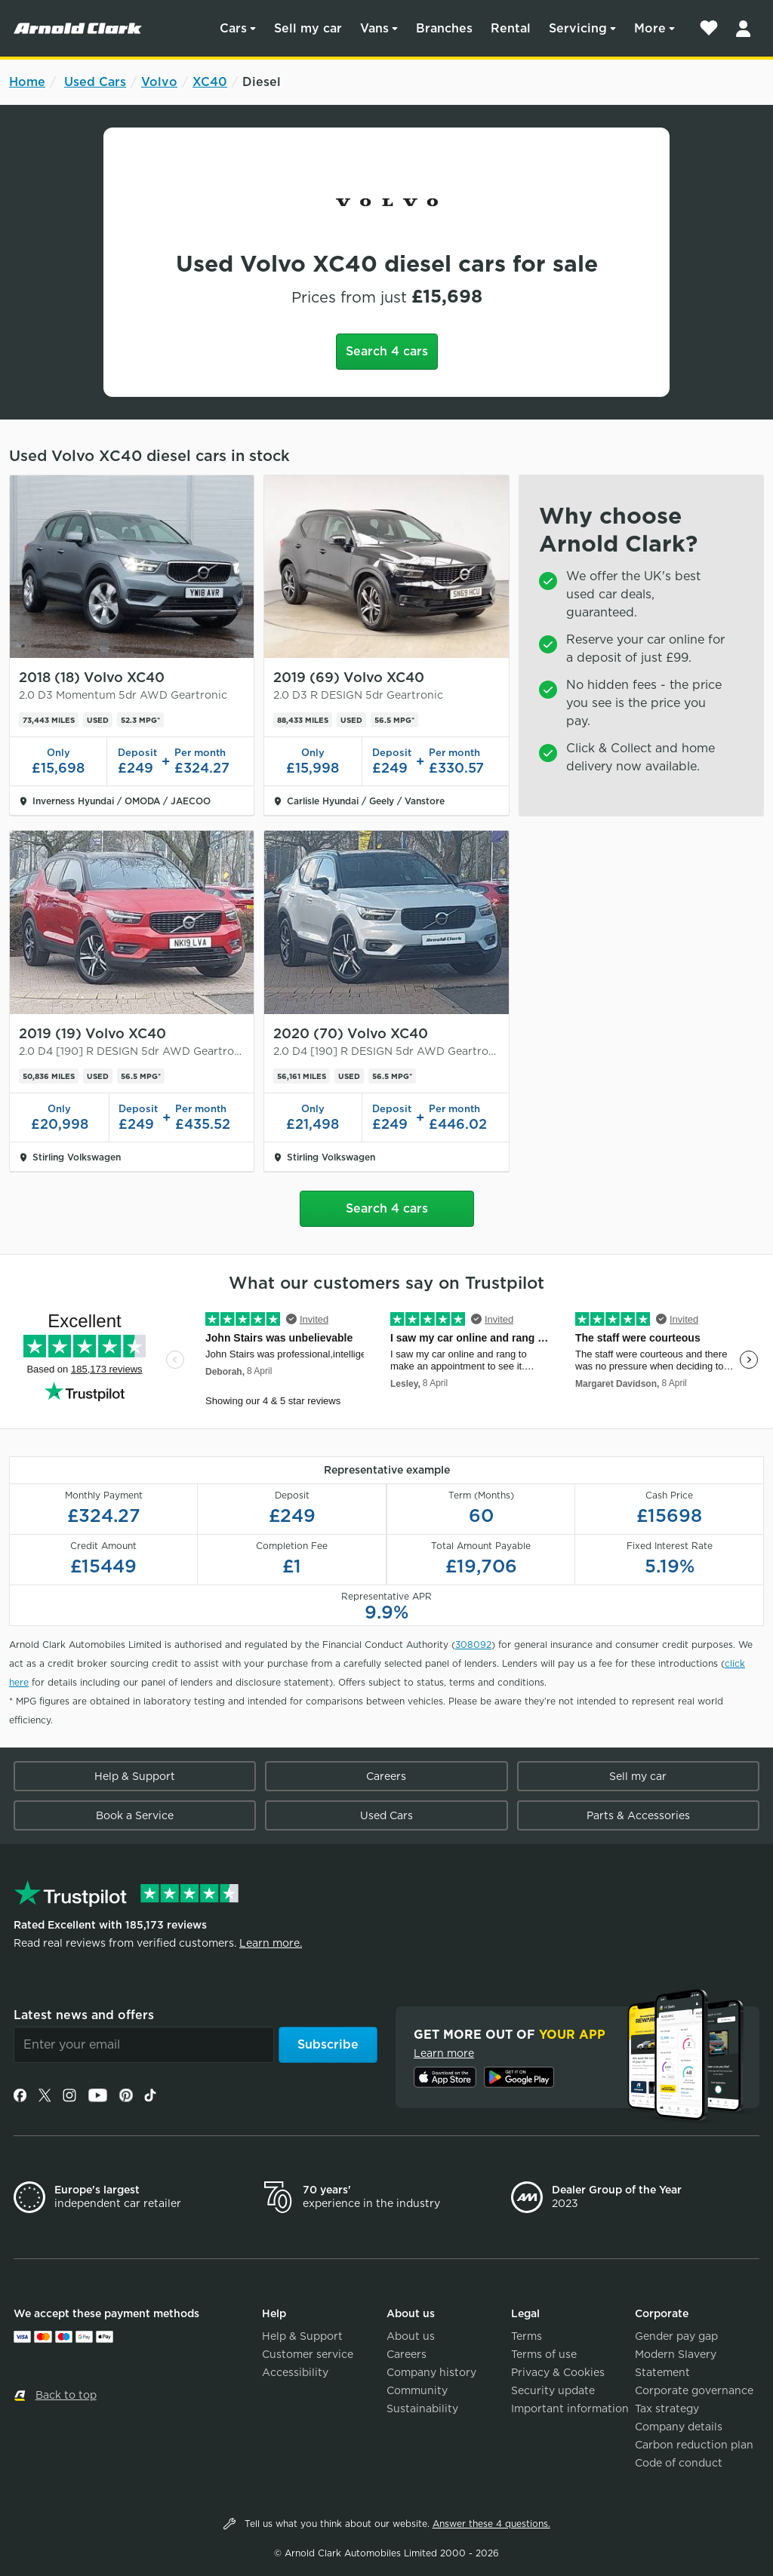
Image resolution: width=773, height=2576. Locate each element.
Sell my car (308, 28)
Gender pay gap (676, 2336)
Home (27, 82)
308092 (473, 1644)
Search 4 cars (387, 351)
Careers (386, 1776)
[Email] (144, 2045)
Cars (233, 28)
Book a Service (135, 1815)
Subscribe (328, 2044)
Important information (570, 2408)
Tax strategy (667, 2408)
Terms (526, 2336)
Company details (678, 2427)
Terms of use (544, 2354)
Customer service (307, 2354)
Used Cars (95, 82)
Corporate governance (694, 2390)
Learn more (444, 2053)
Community (417, 2390)
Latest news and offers (84, 2015)
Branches (444, 28)
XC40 (209, 82)
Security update (553, 2390)
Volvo (159, 82)
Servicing (578, 28)
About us (410, 2336)
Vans (374, 28)
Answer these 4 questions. (491, 2523)
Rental (511, 28)
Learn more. (270, 1943)
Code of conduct (678, 2463)
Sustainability (422, 2408)
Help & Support (134, 1776)
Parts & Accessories (638, 1815)
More (650, 28)
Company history (431, 2372)
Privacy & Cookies (558, 2372)
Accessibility (295, 2372)
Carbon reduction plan (694, 2445)
